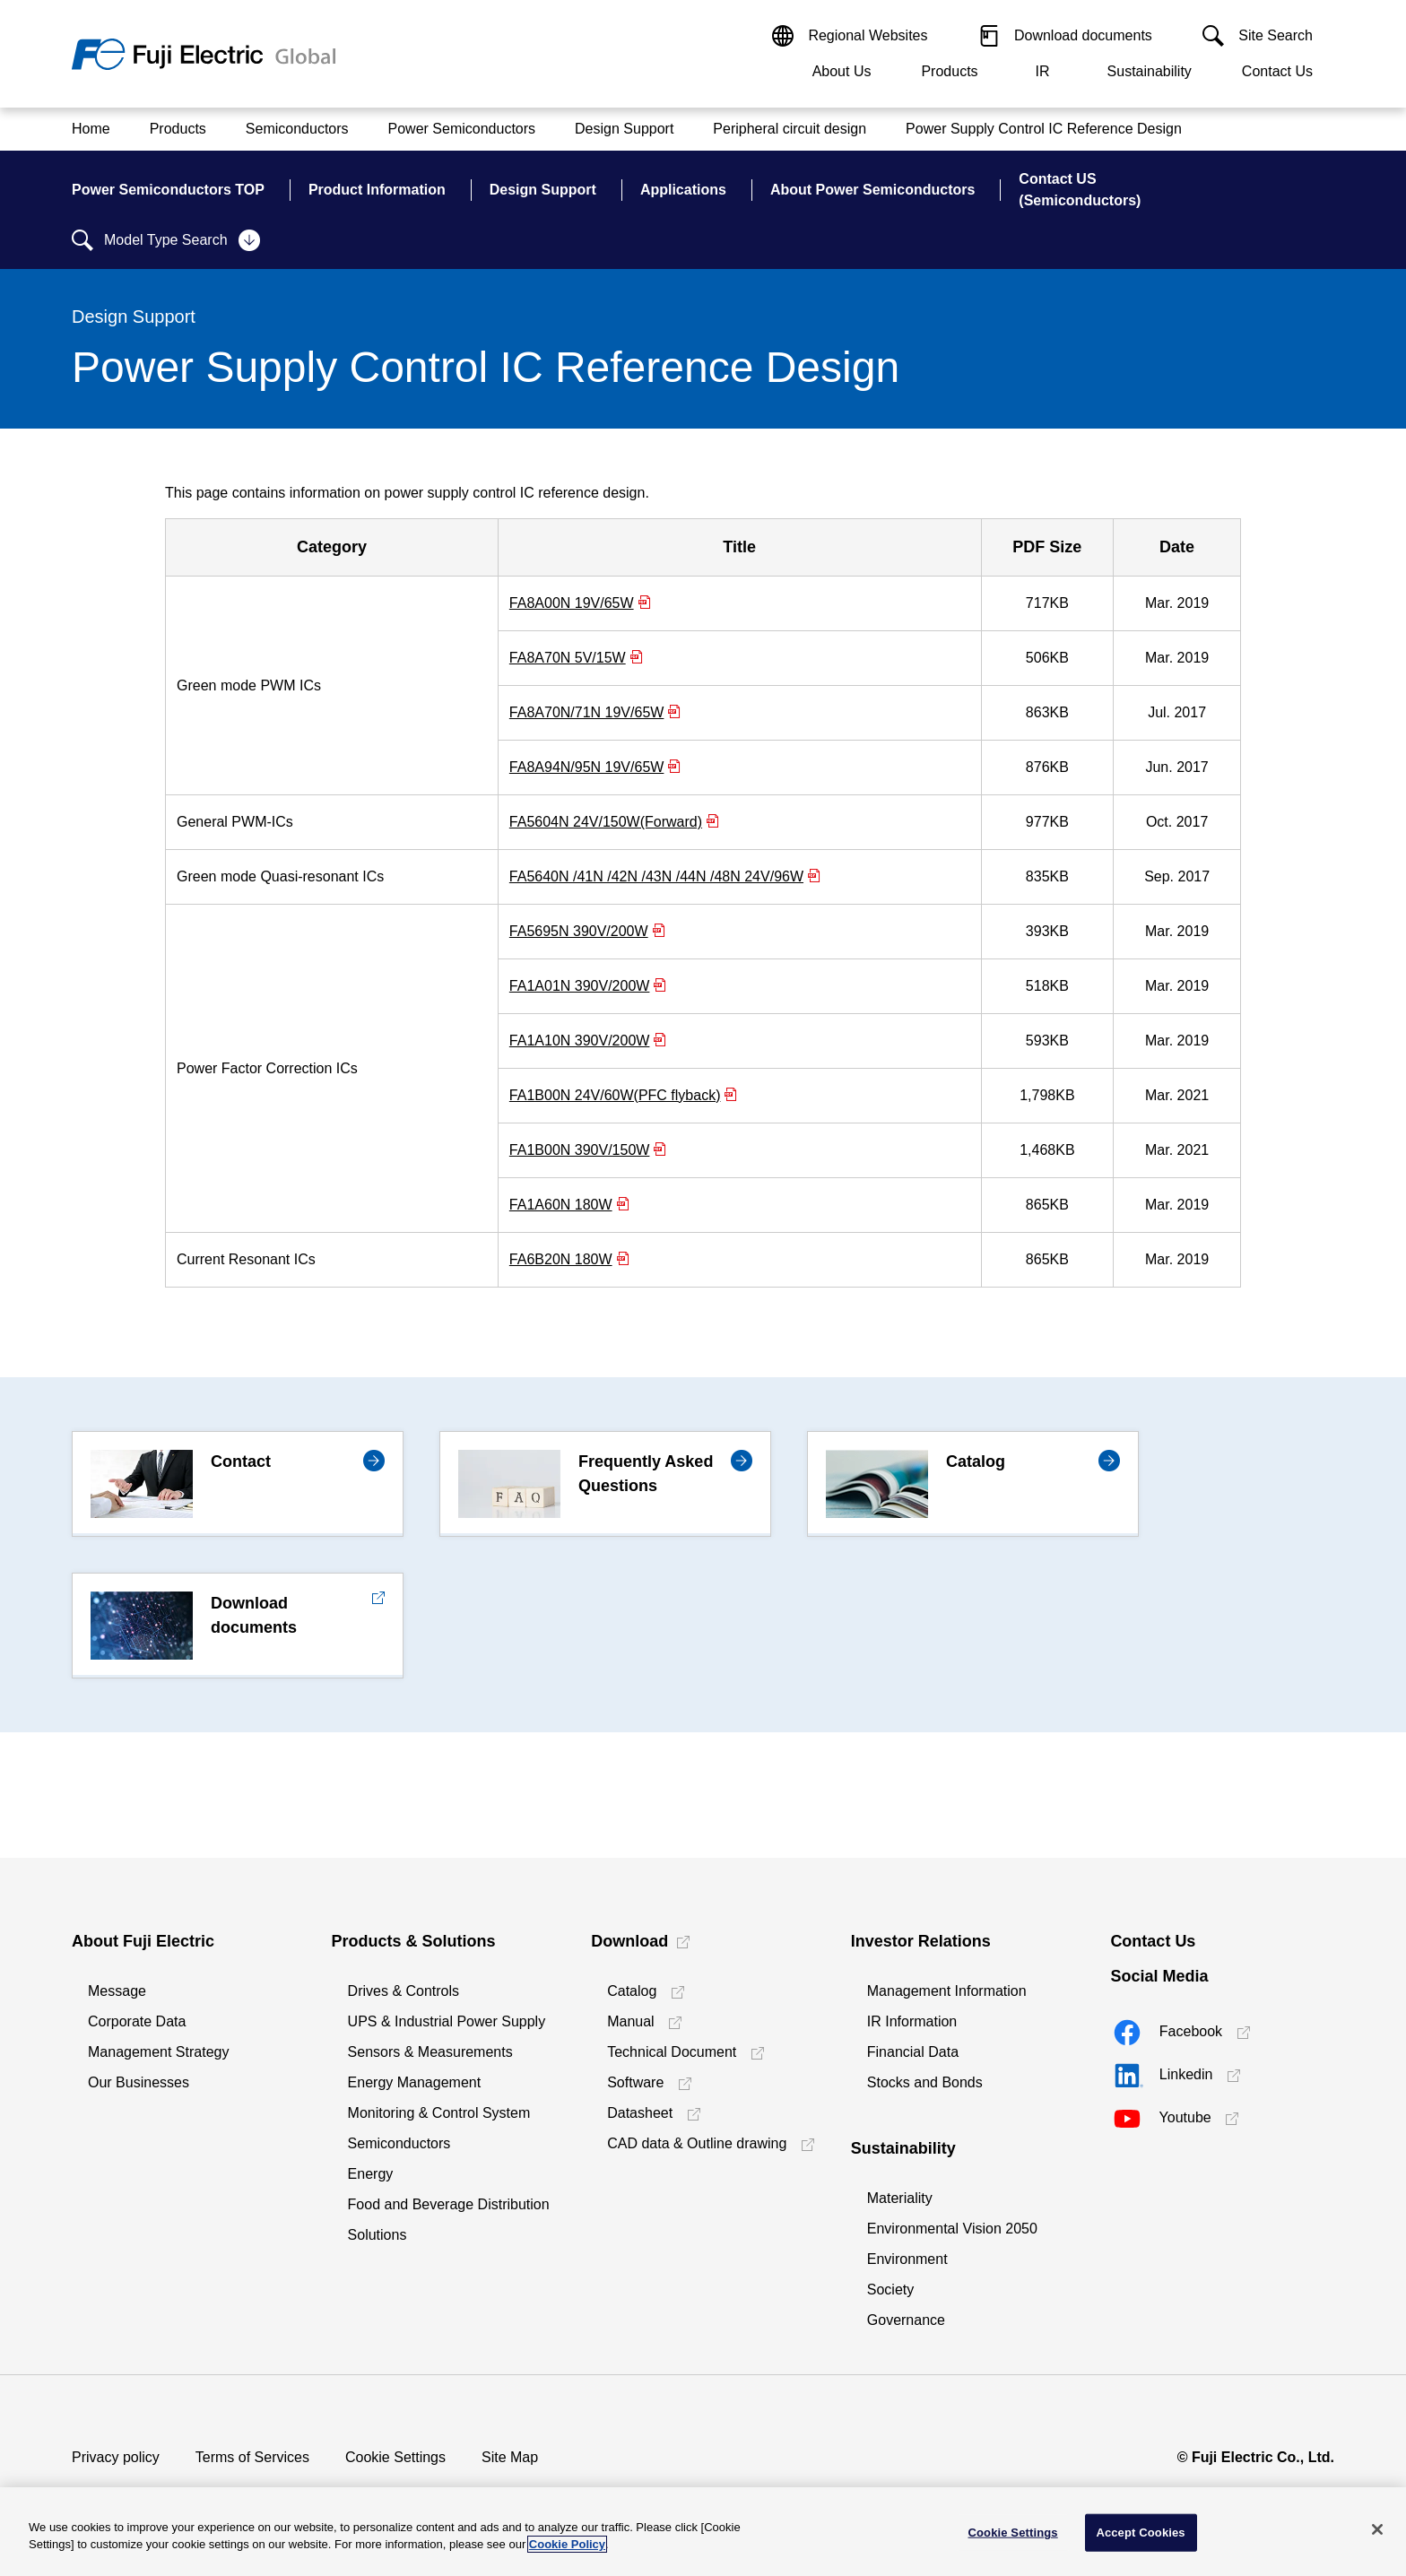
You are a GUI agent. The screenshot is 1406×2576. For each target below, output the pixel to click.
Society (890, 2289)
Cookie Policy (567, 2544)
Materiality (900, 2198)
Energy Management (415, 2082)
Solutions (377, 2234)
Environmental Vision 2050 (952, 2228)
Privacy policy (116, 2457)
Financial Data (913, 2052)
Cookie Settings (395, 2457)
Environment (907, 2259)
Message (117, 1991)
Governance (906, 2320)
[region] (703, 2531)
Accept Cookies (1140, 2532)
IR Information (912, 2021)
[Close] (1377, 2529)
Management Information (947, 1991)
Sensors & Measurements (430, 2052)
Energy (371, 2173)
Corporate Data (137, 2021)
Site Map (510, 2457)
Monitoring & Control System (439, 2113)
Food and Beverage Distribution (449, 2204)
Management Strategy (158, 2052)
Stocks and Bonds (925, 2082)
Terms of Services (252, 2457)
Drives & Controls (403, 1991)
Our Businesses (138, 2082)
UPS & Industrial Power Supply (447, 2021)
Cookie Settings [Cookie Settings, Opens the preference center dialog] (1013, 2532)
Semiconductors (399, 2143)
